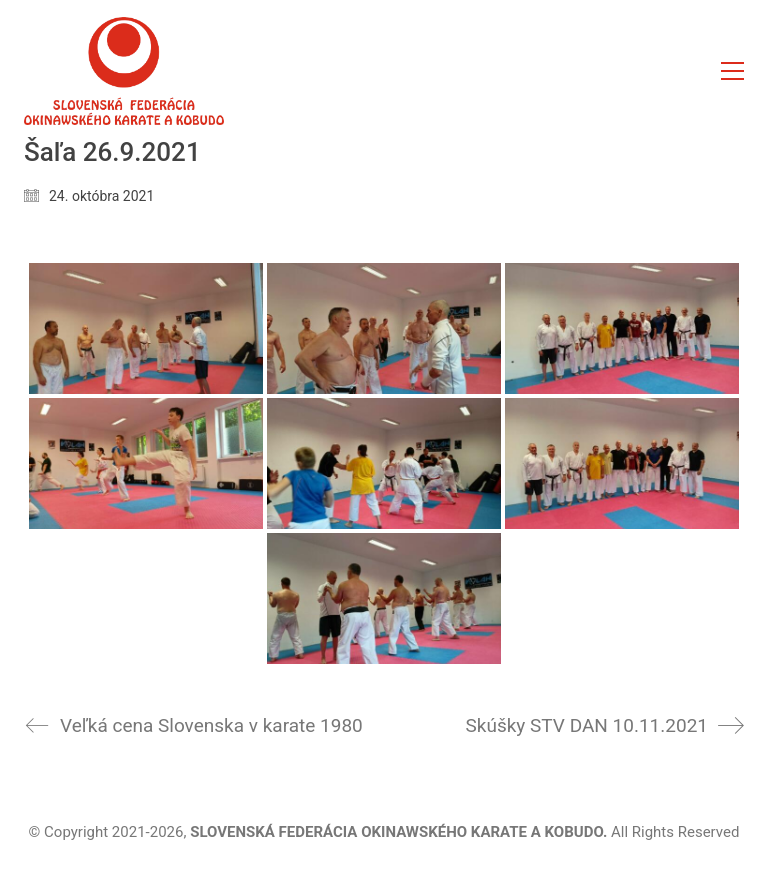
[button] (732, 71)
